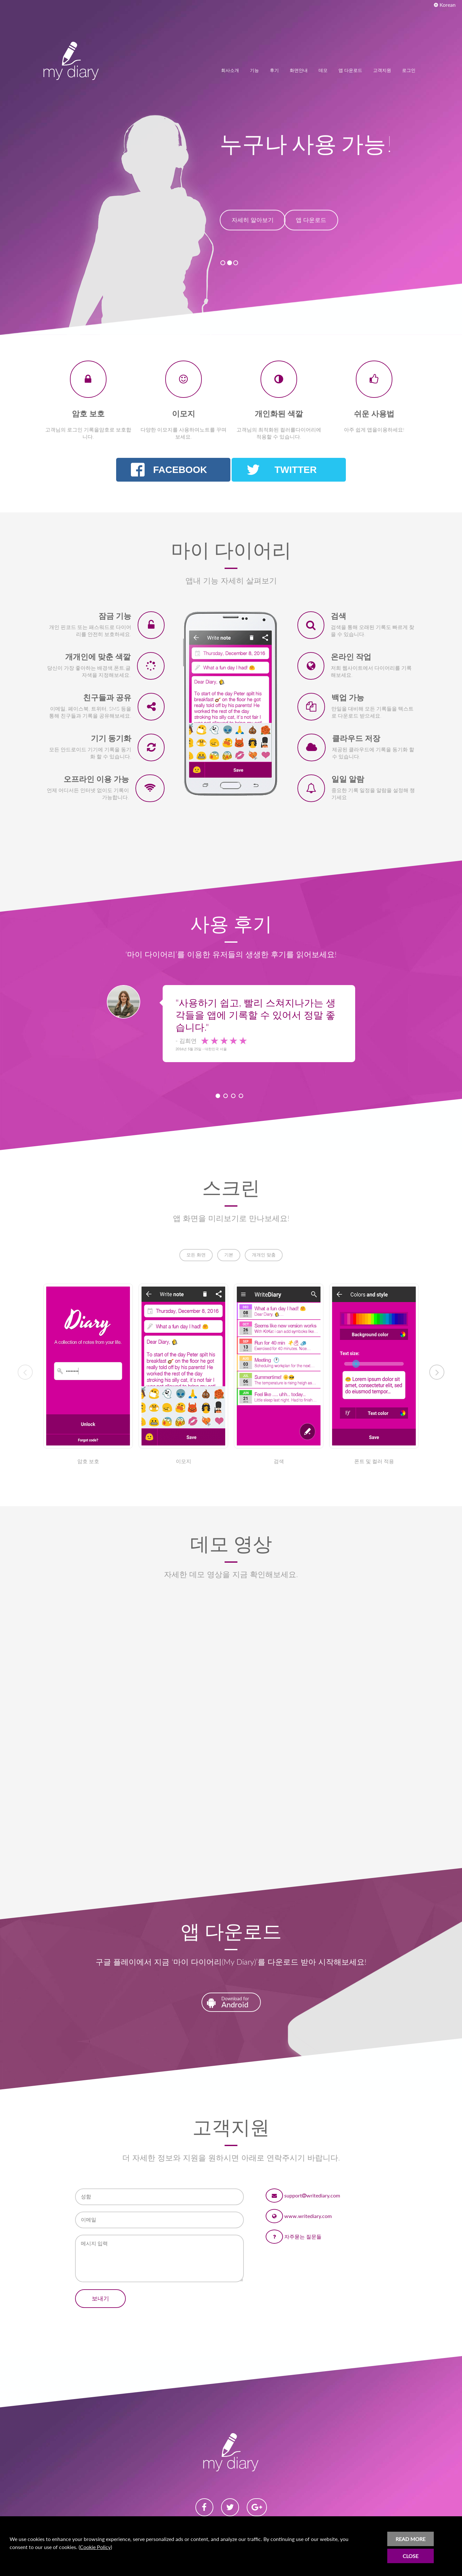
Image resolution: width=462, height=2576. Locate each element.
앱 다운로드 (350, 70)
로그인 (408, 70)
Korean (445, 5)
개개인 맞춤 (264, 1254)
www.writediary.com (308, 2216)
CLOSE (410, 2556)
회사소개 (230, 70)
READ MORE (410, 2539)
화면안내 (299, 70)
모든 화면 (196, 1254)
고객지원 (382, 70)
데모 (323, 70)
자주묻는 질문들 (302, 2236)
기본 (228, 1254)
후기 (274, 70)
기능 (254, 70)
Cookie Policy (95, 2547)
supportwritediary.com (312, 2195)
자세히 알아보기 (253, 227)
